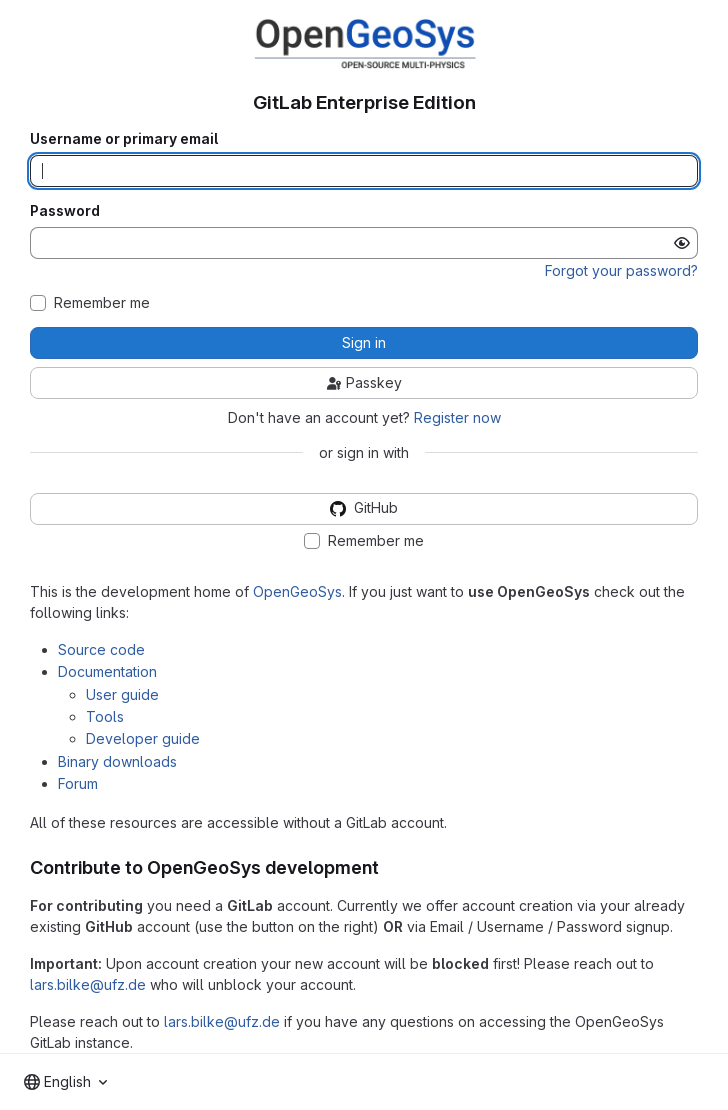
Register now (457, 417)
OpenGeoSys (297, 591)
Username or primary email (124, 139)
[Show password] (682, 243)
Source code (101, 649)
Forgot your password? (621, 270)
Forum (78, 783)
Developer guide (143, 738)
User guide (122, 694)
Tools (105, 716)
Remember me (102, 303)
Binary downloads (117, 761)
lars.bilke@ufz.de (88, 984)
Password (65, 211)
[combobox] (65, 1082)
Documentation (107, 671)
